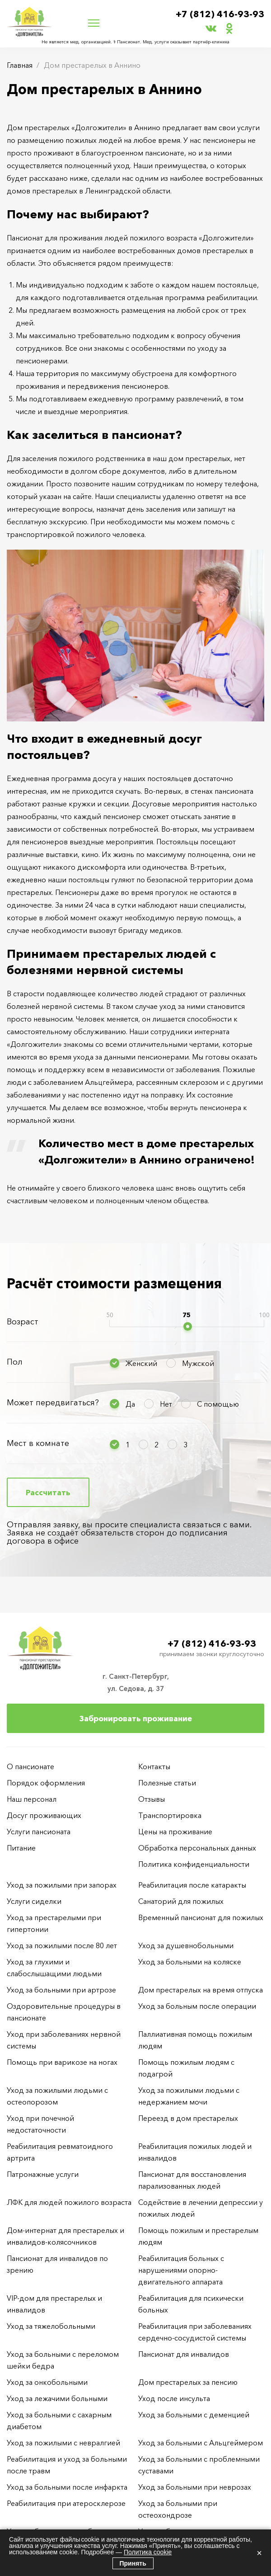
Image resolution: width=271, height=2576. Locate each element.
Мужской (198, 1363)
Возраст (22, 1322)
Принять (133, 2563)
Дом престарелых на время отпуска (200, 1989)
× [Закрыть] (259, 2552)
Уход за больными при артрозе (61, 1989)
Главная (20, 65)
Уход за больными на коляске (189, 1961)
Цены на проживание (175, 1831)
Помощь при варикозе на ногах (62, 2062)
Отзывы (151, 1799)
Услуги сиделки (34, 1901)
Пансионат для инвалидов (183, 2354)
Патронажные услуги (43, 2174)
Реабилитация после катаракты (192, 1884)
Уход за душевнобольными (186, 1945)
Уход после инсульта (174, 2398)
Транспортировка (169, 1815)
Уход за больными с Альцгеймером (200, 2442)
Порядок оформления (46, 1782)
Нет (166, 1403)
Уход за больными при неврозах (194, 2486)
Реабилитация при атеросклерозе (66, 2503)
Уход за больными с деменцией (193, 2414)
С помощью (218, 1403)
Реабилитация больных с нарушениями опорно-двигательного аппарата (181, 2270)
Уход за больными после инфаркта (67, 2486)
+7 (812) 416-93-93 (220, 14)
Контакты (154, 1766)
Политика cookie (148, 2552)
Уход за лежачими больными (57, 2398)
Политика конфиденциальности (193, 1864)
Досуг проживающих (44, 1815)
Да (130, 1403)
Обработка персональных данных (197, 1847)
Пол (15, 1362)
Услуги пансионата (38, 1831)
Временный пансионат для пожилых (200, 1917)
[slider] (187, 1326)
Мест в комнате (38, 1443)
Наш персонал (31, 1799)
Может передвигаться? (53, 1403)
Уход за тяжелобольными (51, 2326)
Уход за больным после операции (197, 2006)
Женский (141, 1363)
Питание (21, 1847)
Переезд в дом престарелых (188, 2118)
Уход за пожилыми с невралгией (63, 2442)
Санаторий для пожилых (181, 1901)
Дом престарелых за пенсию (188, 2382)
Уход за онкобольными (47, 2382)
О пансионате (30, 1766)
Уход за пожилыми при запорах (62, 1884)
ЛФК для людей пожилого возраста (69, 2202)
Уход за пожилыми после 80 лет (62, 1945)
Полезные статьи (167, 1782)
